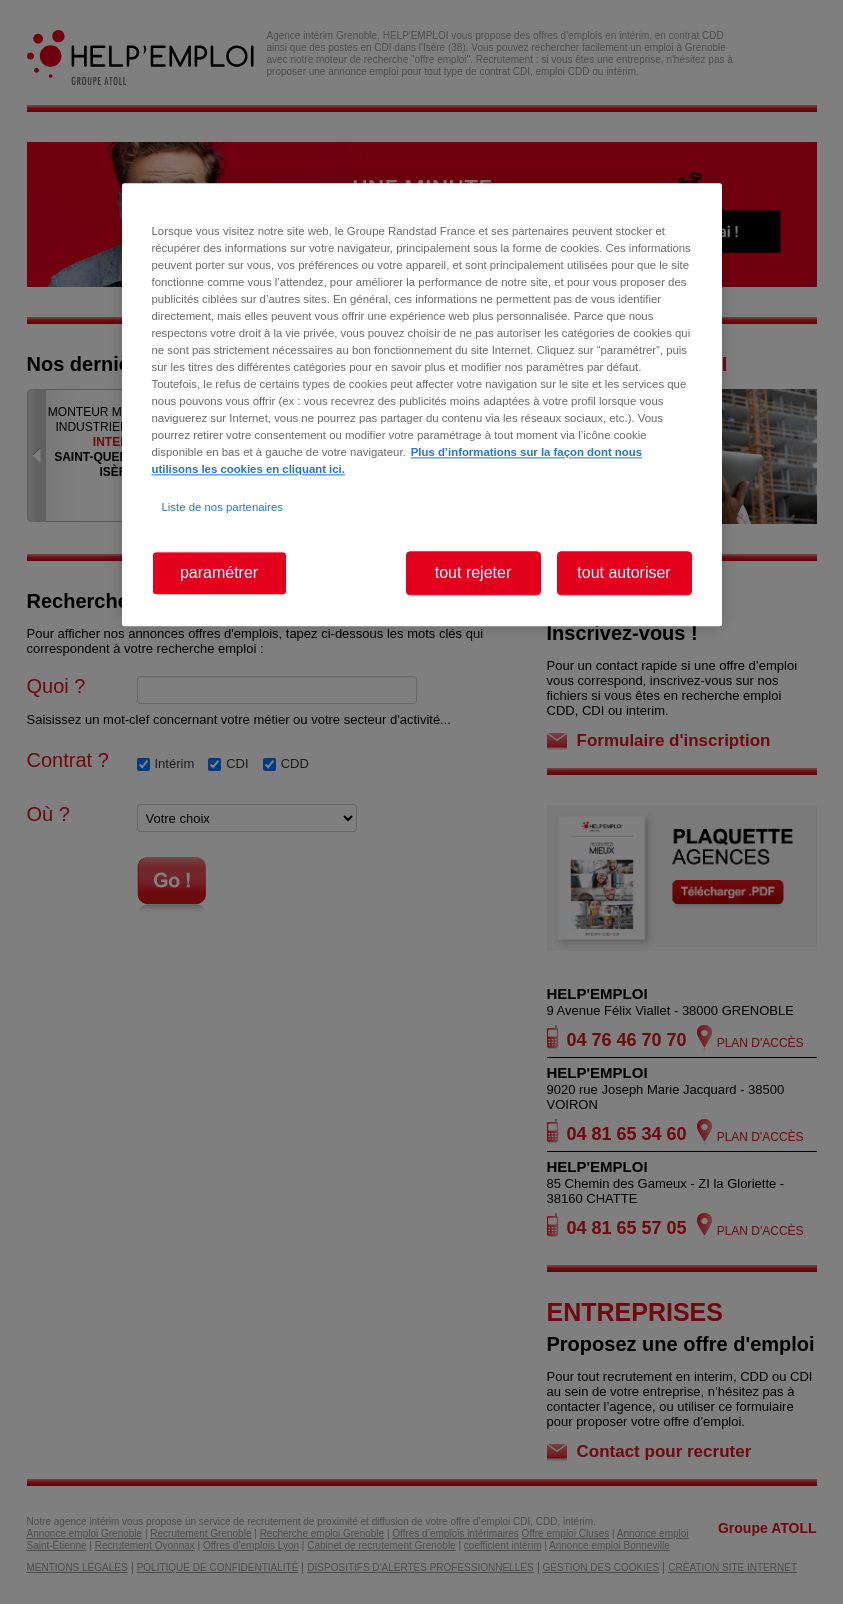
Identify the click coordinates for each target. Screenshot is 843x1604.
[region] (422, 404)
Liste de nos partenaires (222, 507)
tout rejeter (473, 572)
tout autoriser (623, 572)
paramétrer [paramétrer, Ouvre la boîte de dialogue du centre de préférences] (219, 572)
